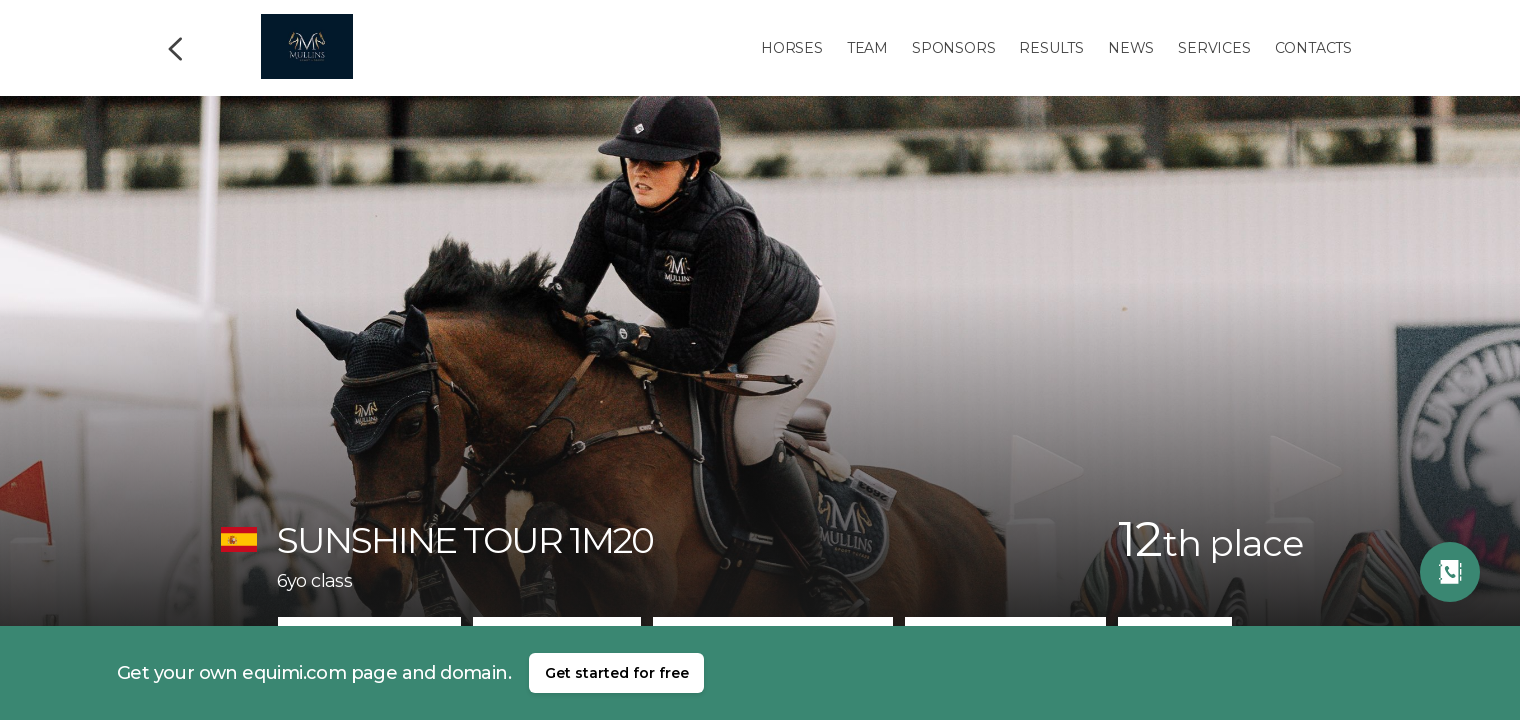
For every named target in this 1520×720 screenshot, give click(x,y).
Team (867, 48)
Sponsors (953, 48)
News (1131, 48)
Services (1214, 48)
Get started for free (617, 673)
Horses (792, 48)
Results (1051, 48)
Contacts (1313, 48)
